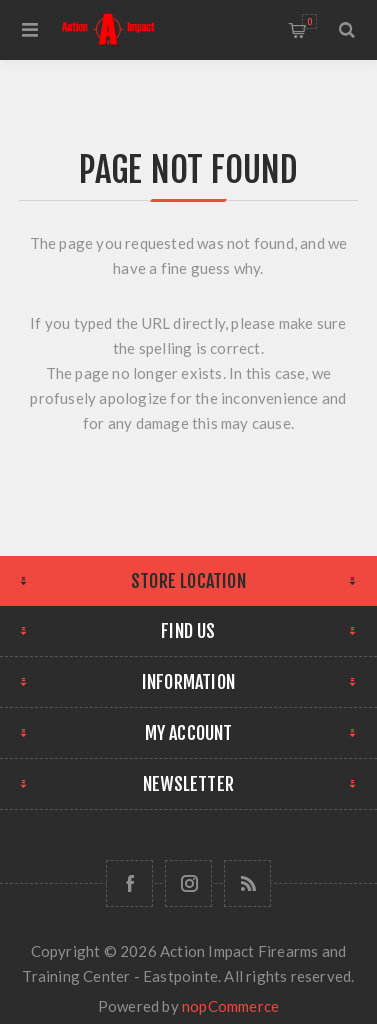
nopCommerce (230, 1006)
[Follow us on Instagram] (188, 883)
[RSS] (247, 883)
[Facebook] (129, 883)
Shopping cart (309, 21)
